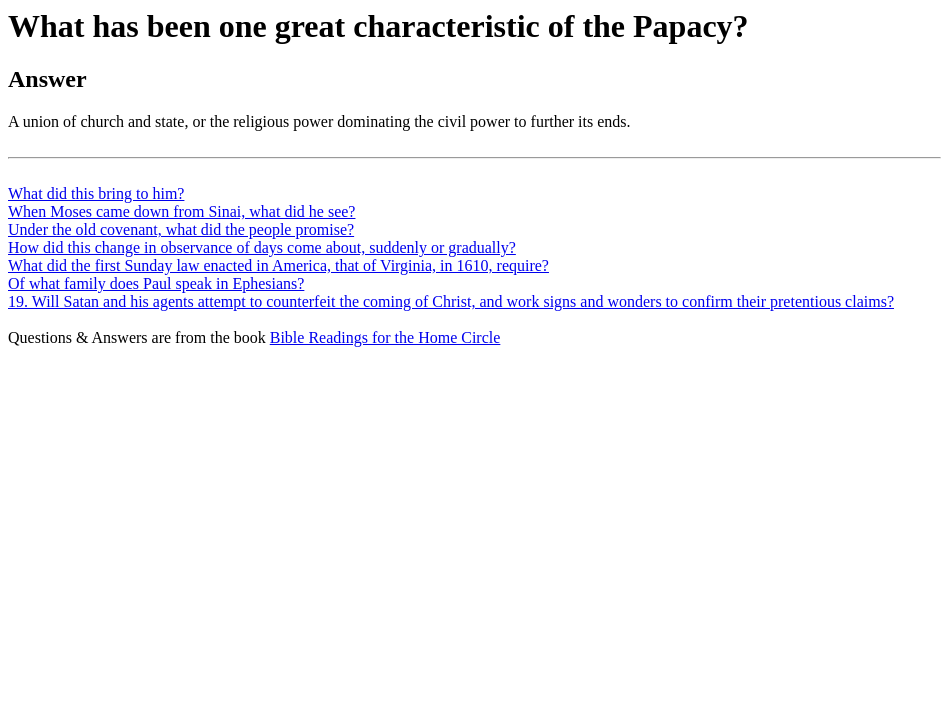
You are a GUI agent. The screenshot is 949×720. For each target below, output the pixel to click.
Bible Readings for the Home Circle (385, 337)
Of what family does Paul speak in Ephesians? (156, 283)
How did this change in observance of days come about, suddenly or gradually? (262, 247)
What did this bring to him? (96, 193)
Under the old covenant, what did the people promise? (181, 229)
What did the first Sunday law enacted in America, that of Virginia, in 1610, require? (278, 265)
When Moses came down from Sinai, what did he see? (181, 211)
